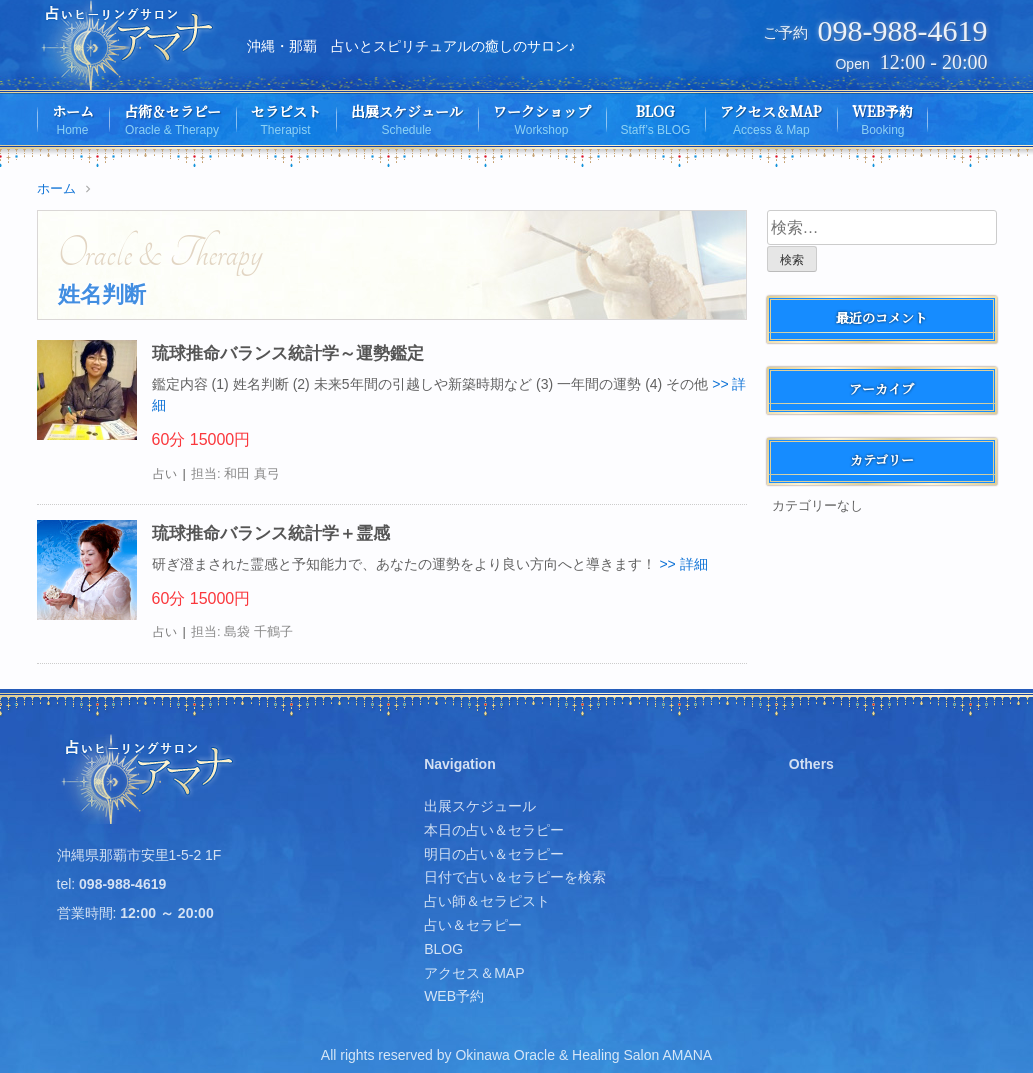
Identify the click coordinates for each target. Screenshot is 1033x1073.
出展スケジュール (480, 806)
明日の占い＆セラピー (494, 854)
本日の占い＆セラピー (494, 830)
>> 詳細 (683, 564)
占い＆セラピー (473, 925)
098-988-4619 (903, 30)
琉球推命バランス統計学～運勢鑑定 (288, 353)
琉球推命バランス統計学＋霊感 (271, 533)
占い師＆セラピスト (487, 901)
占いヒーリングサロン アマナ (149, 779)
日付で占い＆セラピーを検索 (515, 877)
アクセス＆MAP (474, 973)
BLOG (443, 949)
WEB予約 (454, 996)
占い (165, 474)
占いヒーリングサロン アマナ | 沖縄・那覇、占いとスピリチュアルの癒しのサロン (129, 45)
